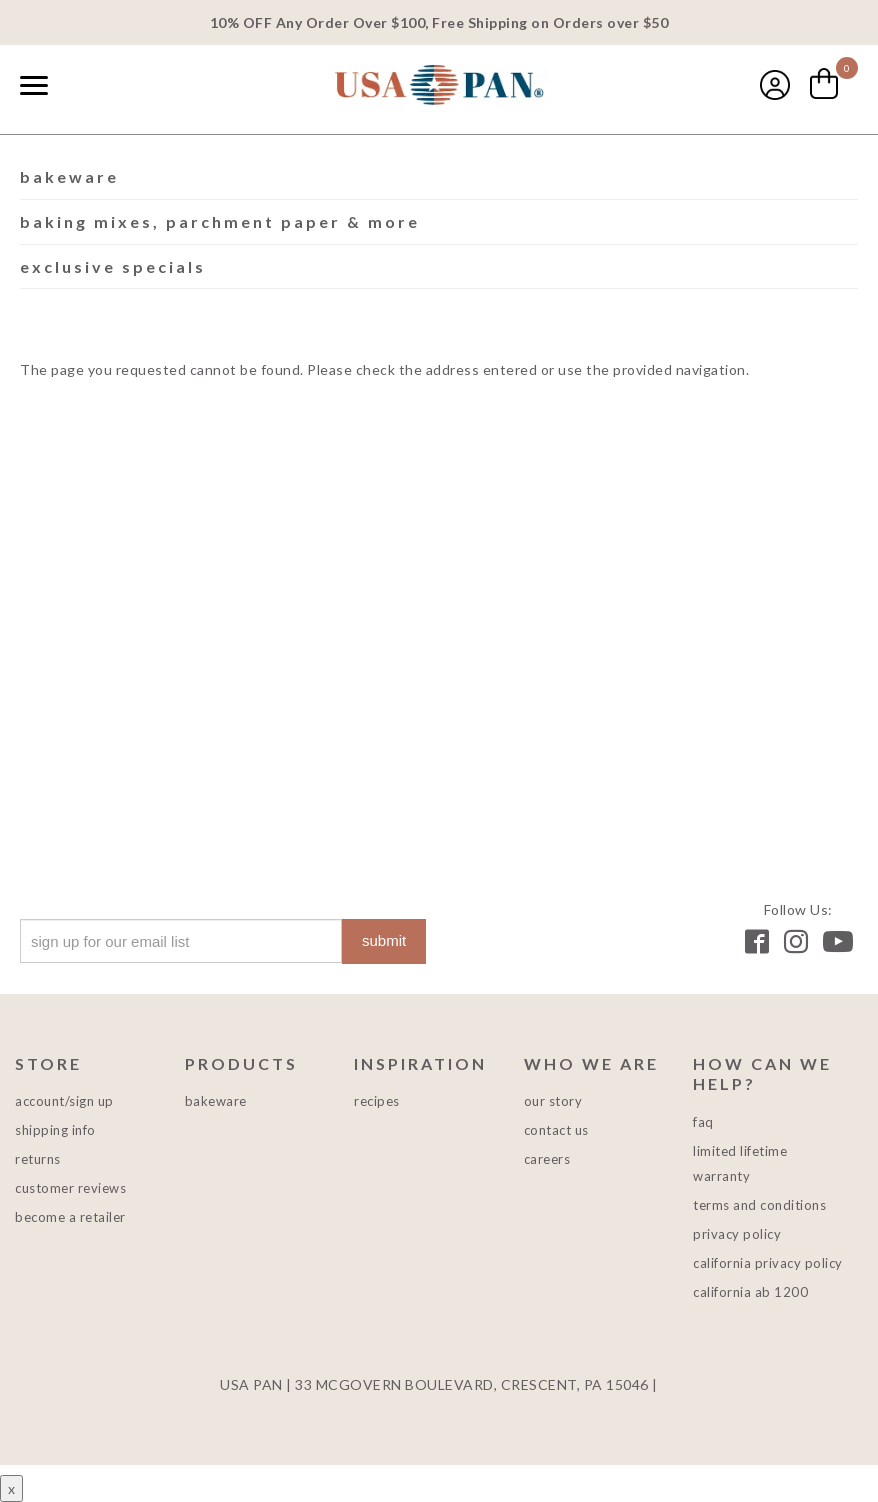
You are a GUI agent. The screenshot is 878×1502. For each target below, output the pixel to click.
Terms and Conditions (759, 1205)
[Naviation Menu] (34, 85)
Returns (38, 1159)
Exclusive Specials (113, 266)
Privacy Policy (737, 1234)
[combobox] (80, 87)
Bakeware (69, 176)
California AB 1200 (750, 1292)
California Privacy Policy (768, 1263)
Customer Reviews (70, 1188)
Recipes (377, 1101)
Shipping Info (55, 1130)
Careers (547, 1159)
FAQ (703, 1122)
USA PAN (439, 87)
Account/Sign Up (64, 1101)
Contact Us (556, 1130)
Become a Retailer (70, 1217)
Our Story (553, 1101)
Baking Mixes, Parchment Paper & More (220, 221)
